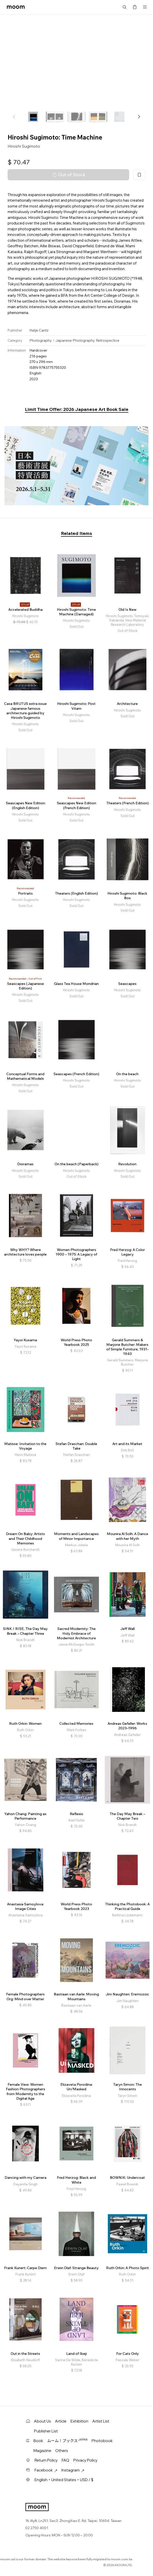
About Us (42, 2421)
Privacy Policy (85, 2460)
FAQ (65, 2460)
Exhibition (79, 2421)
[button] (138, 116)
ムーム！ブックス (67, 2440)
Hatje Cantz (38, 330)
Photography (40, 340)
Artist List (100, 2421)
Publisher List (46, 2431)
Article (60, 2421)
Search (125, 7)
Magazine (42, 2450)
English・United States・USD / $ (64, 2479)
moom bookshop (15, 7)
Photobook (102, 2440)
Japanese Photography (75, 340)
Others (61, 2450)
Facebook (46, 2470)
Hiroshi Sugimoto (24, 146)
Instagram (72, 2470)
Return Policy (46, 2460)
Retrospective (107, 340)
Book (38, 2440)
